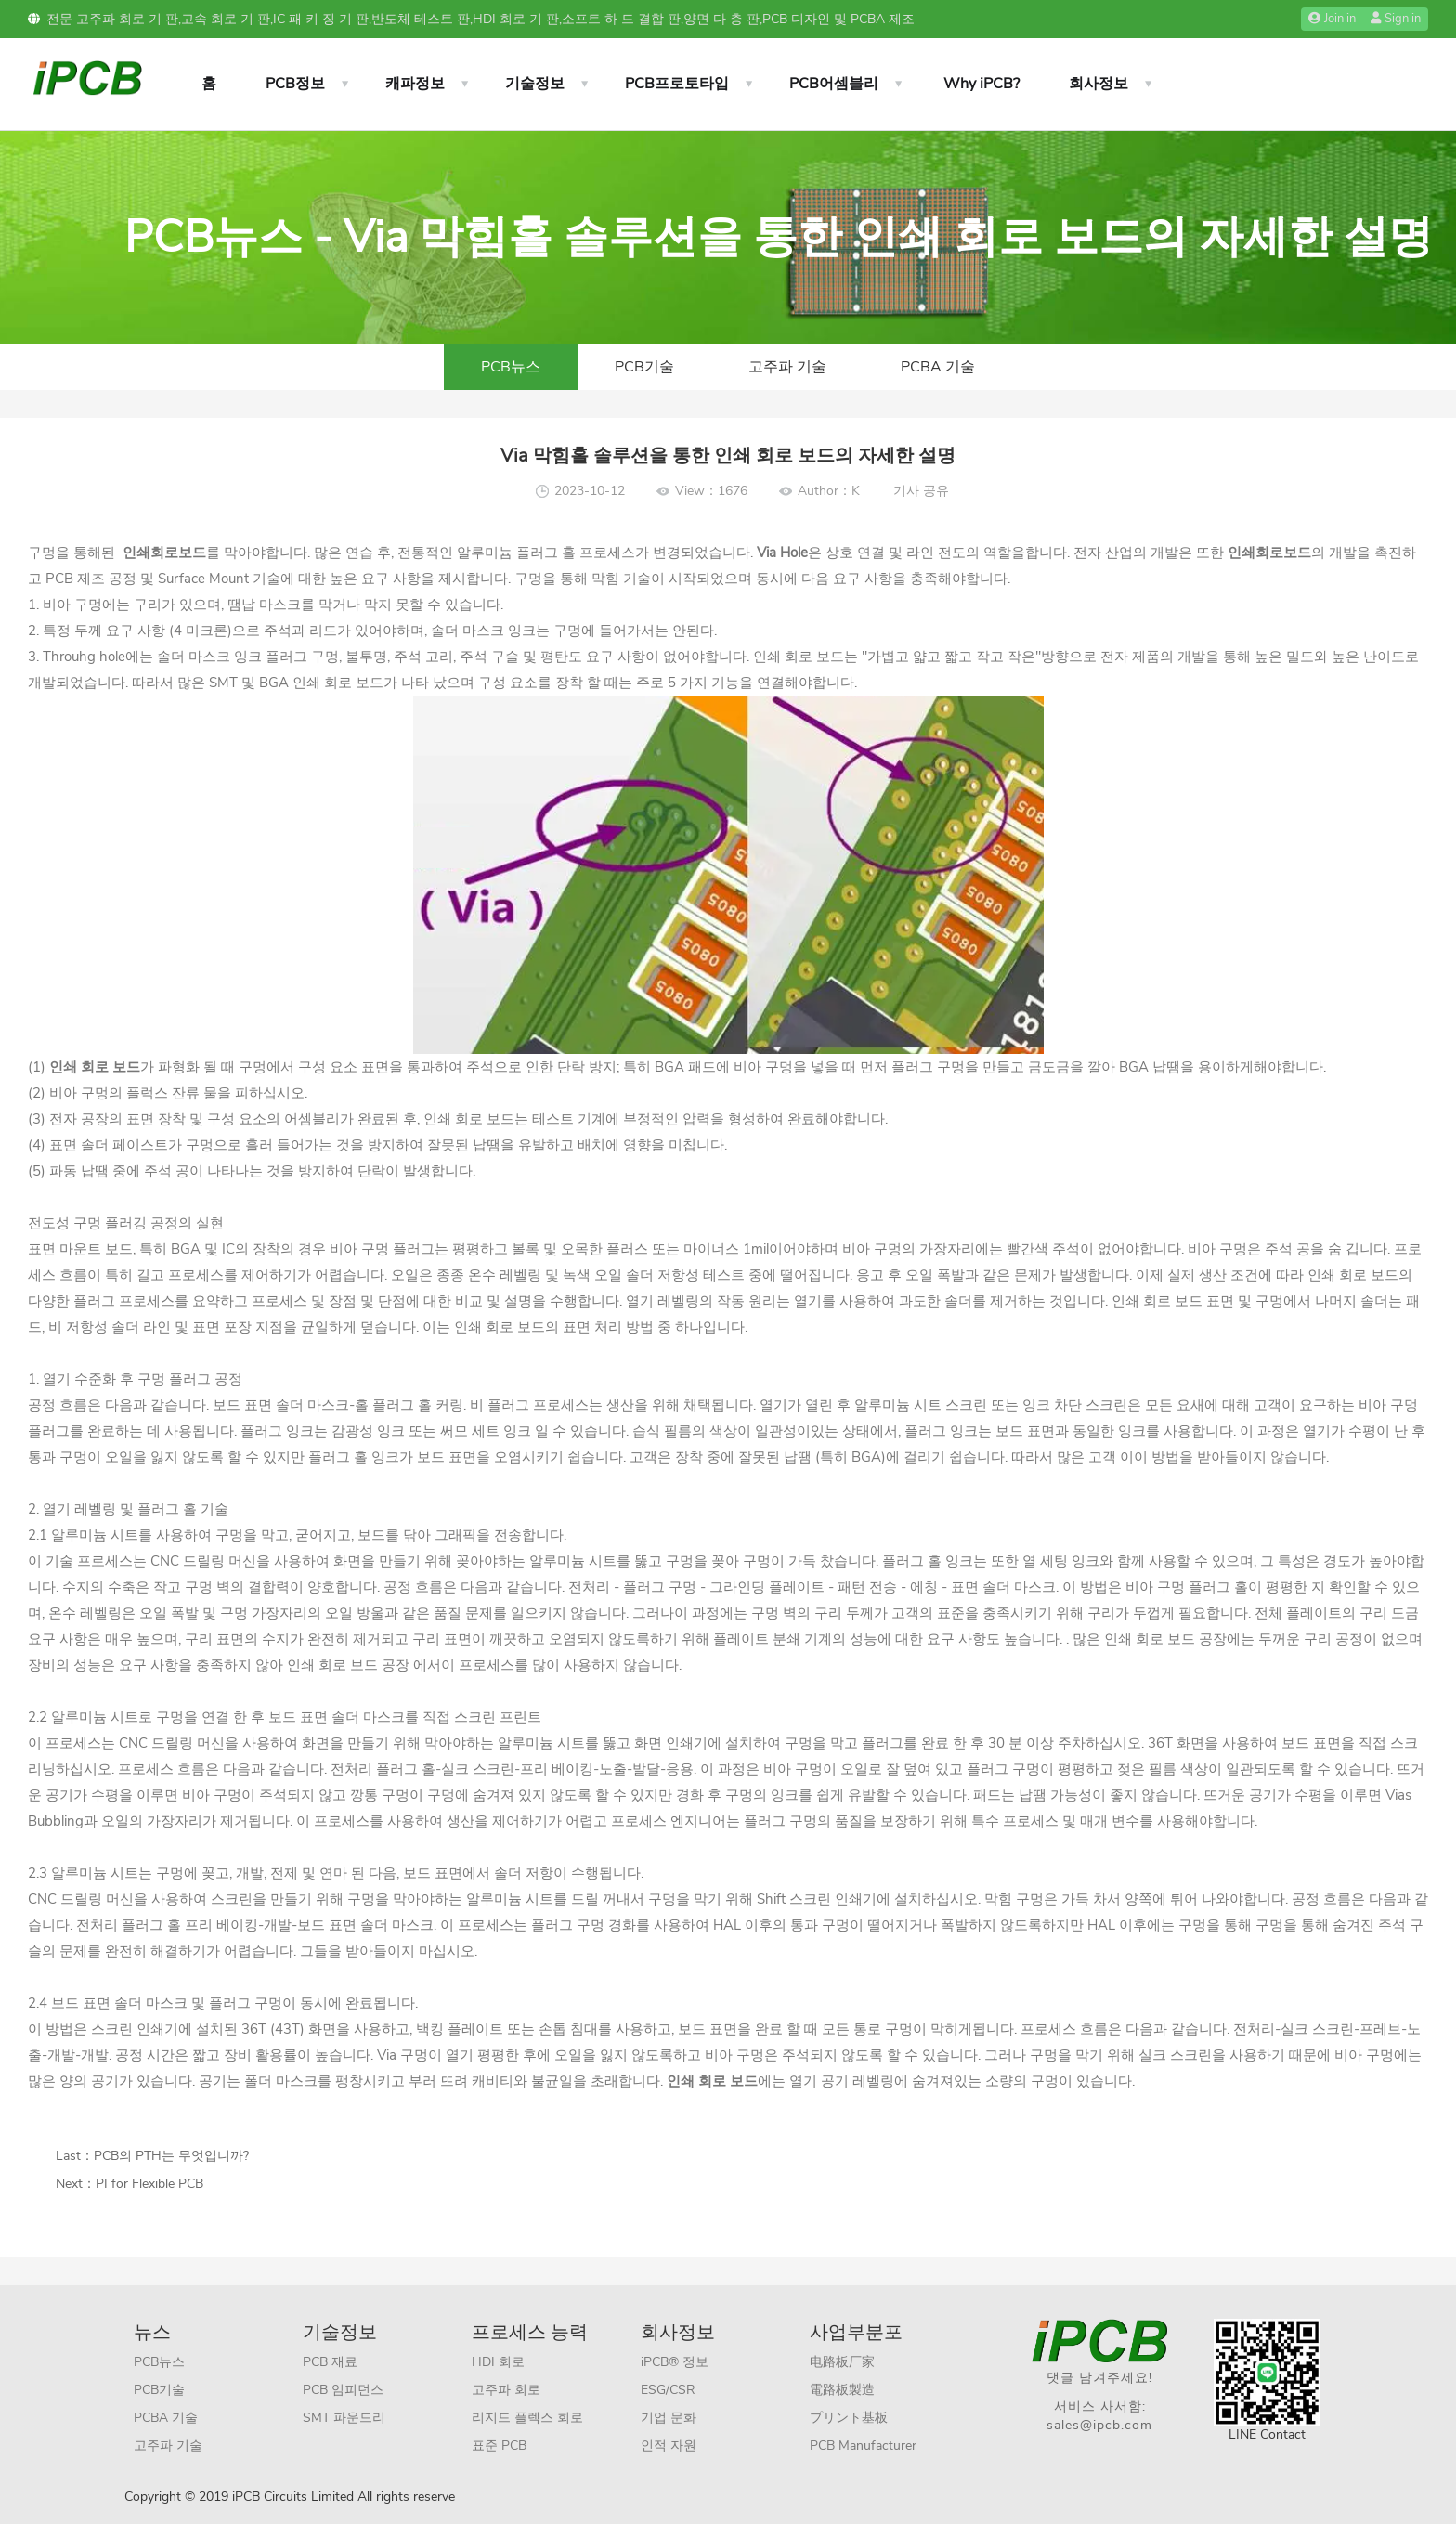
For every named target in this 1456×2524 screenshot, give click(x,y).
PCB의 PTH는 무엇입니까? (171, 2156)
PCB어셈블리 (833, 83)
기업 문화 (668, 2417)
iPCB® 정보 (674, 2362)
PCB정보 (295, 83)
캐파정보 (415, 83)
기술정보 (535, 83)
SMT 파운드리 (344, 2417)
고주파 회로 (506, 2390)
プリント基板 (849, 2417)
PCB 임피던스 (343, 2390)
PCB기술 (644, 367)
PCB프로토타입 (677, 83)
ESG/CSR (668, 2390)
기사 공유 (921, 491)
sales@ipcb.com (1099, 2425)
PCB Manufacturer (863, 2445)
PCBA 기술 (938, 367)
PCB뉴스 (510, 367)
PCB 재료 (330, 2362)
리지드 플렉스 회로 (527, 2417)
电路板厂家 (842, 2362)
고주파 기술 (787, 367)
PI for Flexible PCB (149, 2183)
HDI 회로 (498, 2362)
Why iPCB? (981, 83)
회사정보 (1098, 83)
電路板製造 (842, 2390)
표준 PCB (499, 2445)
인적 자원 (668, 2445)
